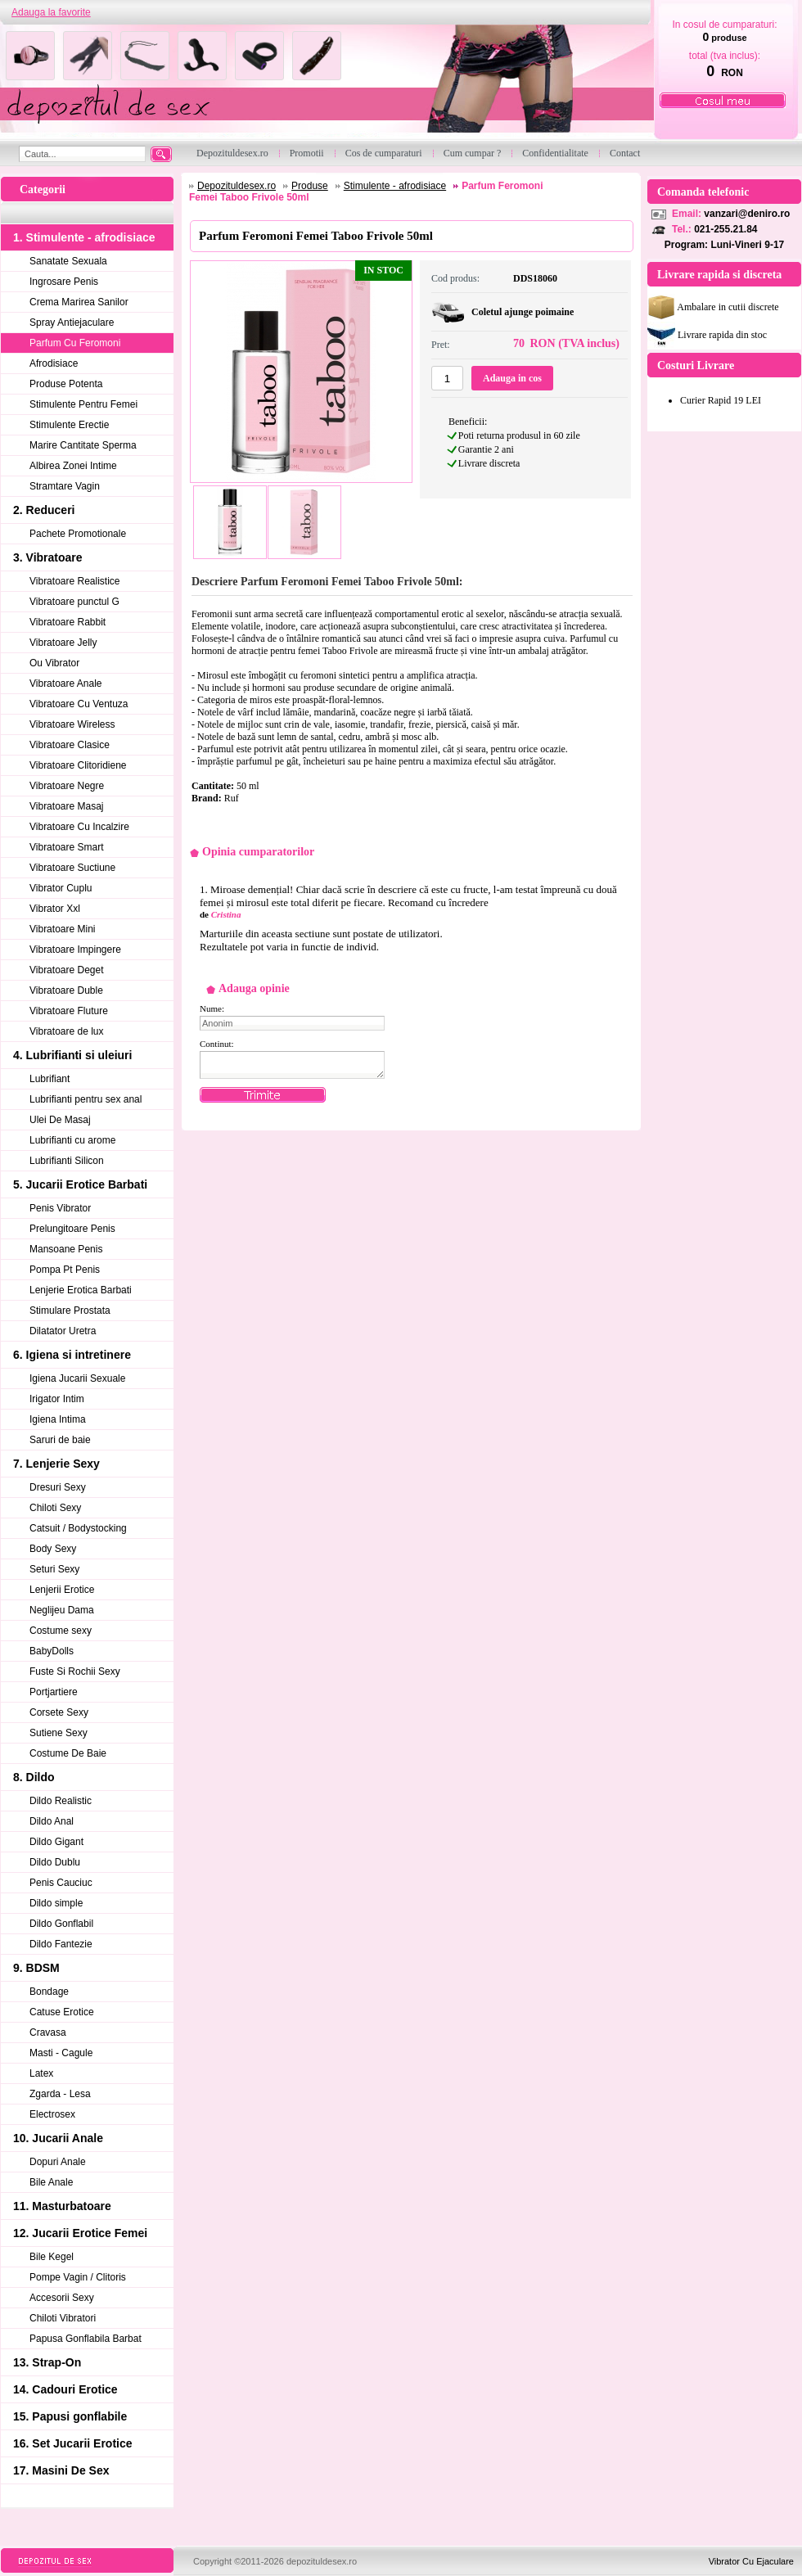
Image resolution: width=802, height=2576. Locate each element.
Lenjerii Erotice (61, 1589)
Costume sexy (60, 1630)
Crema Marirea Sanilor (78, 302)
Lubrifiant (49, 1079)
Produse (309, 186)
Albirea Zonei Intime (73, 465)
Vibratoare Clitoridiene (78, 765)
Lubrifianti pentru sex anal (85, 1099)
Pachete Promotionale (77, 533)
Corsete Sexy (58, 1712)
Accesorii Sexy (61, 2297)
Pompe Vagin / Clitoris (77, 2277)
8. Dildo (34, 1777)
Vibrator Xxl (54, 908)
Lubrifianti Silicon (66, 1160)
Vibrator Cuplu (60, 888)
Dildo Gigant (56, 1841)
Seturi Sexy (54, 1569)
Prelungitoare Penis (72, 1228)
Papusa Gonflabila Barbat (85, 2338)
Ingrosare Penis (63, 281)
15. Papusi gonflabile (70, 2416)
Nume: (212, 1008)
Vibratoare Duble (66, 990)
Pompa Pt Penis (64, 1269)
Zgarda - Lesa (60, 2094)
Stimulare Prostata (69, 1310)
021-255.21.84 (725, 229)
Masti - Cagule (60, 2053)
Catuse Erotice (61, 2012)
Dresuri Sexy (57, 1487)
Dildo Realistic (60, 1801)
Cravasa (47, 2032)
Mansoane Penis (65, 1249)
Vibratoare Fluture (68, 1011)
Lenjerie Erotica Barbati (80, 1290)
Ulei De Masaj (60, 1120)
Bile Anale (51, 2182)
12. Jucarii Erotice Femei (80, 2233)
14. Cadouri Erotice (65, 2389)
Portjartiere (53, 1692)
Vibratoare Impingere (75, 949)
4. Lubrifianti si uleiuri (72, 1055)
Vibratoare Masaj (66, 806)
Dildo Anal (51, 1821)
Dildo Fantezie (60, 1944)
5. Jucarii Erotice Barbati (80, 1184)
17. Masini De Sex (61, 2470)
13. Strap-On (47, 2362)
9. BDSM (36, 1967)
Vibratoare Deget (66, 970)
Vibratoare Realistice (74, 581)
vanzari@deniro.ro (747, 213)
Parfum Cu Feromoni (74, 343)
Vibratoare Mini (62, 929)
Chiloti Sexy (55, 1508)
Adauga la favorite (51, 12)
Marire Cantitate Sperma (83, 445)
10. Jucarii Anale (58, 2138)
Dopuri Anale (57, 2162)
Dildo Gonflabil (61, 1923)
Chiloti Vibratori (62, 2318)
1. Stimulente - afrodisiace (84, 237)
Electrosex (52, 2114)
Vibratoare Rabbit (67, 622)
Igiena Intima (57, 1419)
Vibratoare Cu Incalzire (79, 826)
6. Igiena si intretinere (72, 1354)
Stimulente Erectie (69, 425)
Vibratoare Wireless (72, 724)
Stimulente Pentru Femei (83, 404)
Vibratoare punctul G (74, 601)
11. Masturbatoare (62, 2206)
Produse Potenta (65, 384)
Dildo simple (56, 1903)
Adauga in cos (512, 378)
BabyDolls (51, 1651)
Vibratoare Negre (66, 786)
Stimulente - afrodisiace (395, 186)
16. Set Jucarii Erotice (73, 2443)
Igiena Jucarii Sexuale (77, 1378)
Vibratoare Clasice (69, 745)
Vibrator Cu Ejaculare (751, 2561)
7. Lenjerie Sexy (56, 1463)
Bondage (49, 1991)
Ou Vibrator (54, 663)
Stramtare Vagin (64, 486)
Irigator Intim (56, 1399)
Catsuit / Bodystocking (78, 1528)
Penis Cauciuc (60, 1882)
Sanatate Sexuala (68, 261)
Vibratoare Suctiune (72, 867)
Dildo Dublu (54, 1862)
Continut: (217, 1044)
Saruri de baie (60, 1440)
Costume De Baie (67, 1753)
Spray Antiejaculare (71, 322)
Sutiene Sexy (58, 1733)
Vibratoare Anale (65, 683)
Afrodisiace (53, 363)
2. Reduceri (43, 510)
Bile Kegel (51, 2256)
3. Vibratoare (48, 557)
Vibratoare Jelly (63, 642)
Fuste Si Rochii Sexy (74, 1671)
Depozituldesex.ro (236, 186)
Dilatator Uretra (62, 1331)
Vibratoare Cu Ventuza (78, 704)
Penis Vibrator (60, 1208)
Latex (41, 2073)
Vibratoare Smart (66, 847)
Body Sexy (52, 1548)
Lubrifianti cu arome (72, 1140)
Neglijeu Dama (61, 1610)
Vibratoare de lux (66, 1031)
